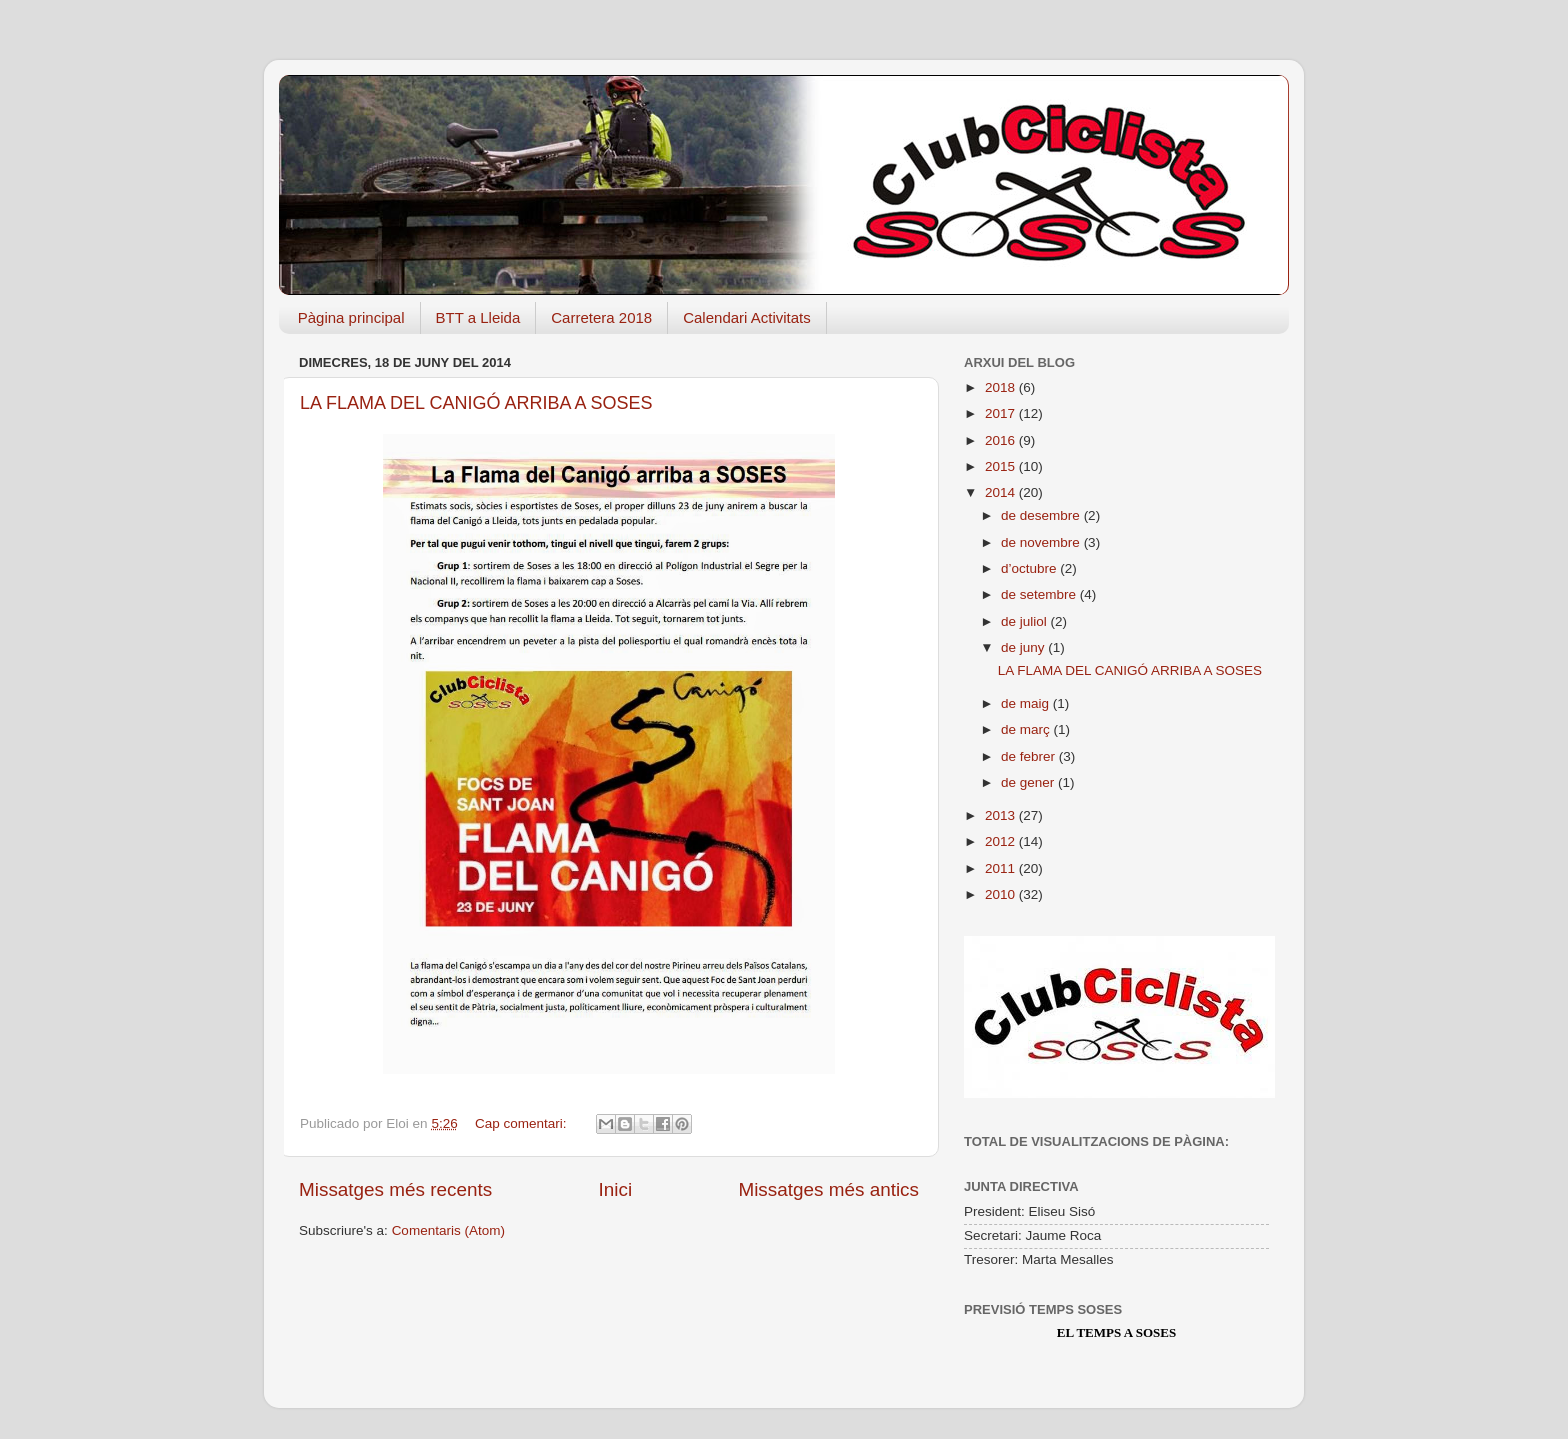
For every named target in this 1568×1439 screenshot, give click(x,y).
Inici (616, 1189)
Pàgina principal (351, 317)
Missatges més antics (828, 1189)
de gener (1029, 782)
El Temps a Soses (1116, 1332)
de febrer (1030, 756)
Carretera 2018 (601, 317)
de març (1027, 729)
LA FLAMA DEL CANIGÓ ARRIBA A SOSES (476, 403)
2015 (1002, 466)
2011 (1002, 868)
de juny (1024, 647)
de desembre (1042, 515)
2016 (1002, 440)
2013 (1002, 815)
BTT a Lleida (478, 317)
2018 (1002, 387)
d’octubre (1030, 568)
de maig (1027, 703)
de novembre (1042, 542)
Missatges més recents (395, 1189)
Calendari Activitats (747, 317)
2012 (1002, 841)
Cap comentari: (522, 1123)
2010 (1002, 894)
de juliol (1026, 621)
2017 (1002, 413)
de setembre (1040, 594)
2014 (1002, 492)
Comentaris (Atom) (448, 1230)
